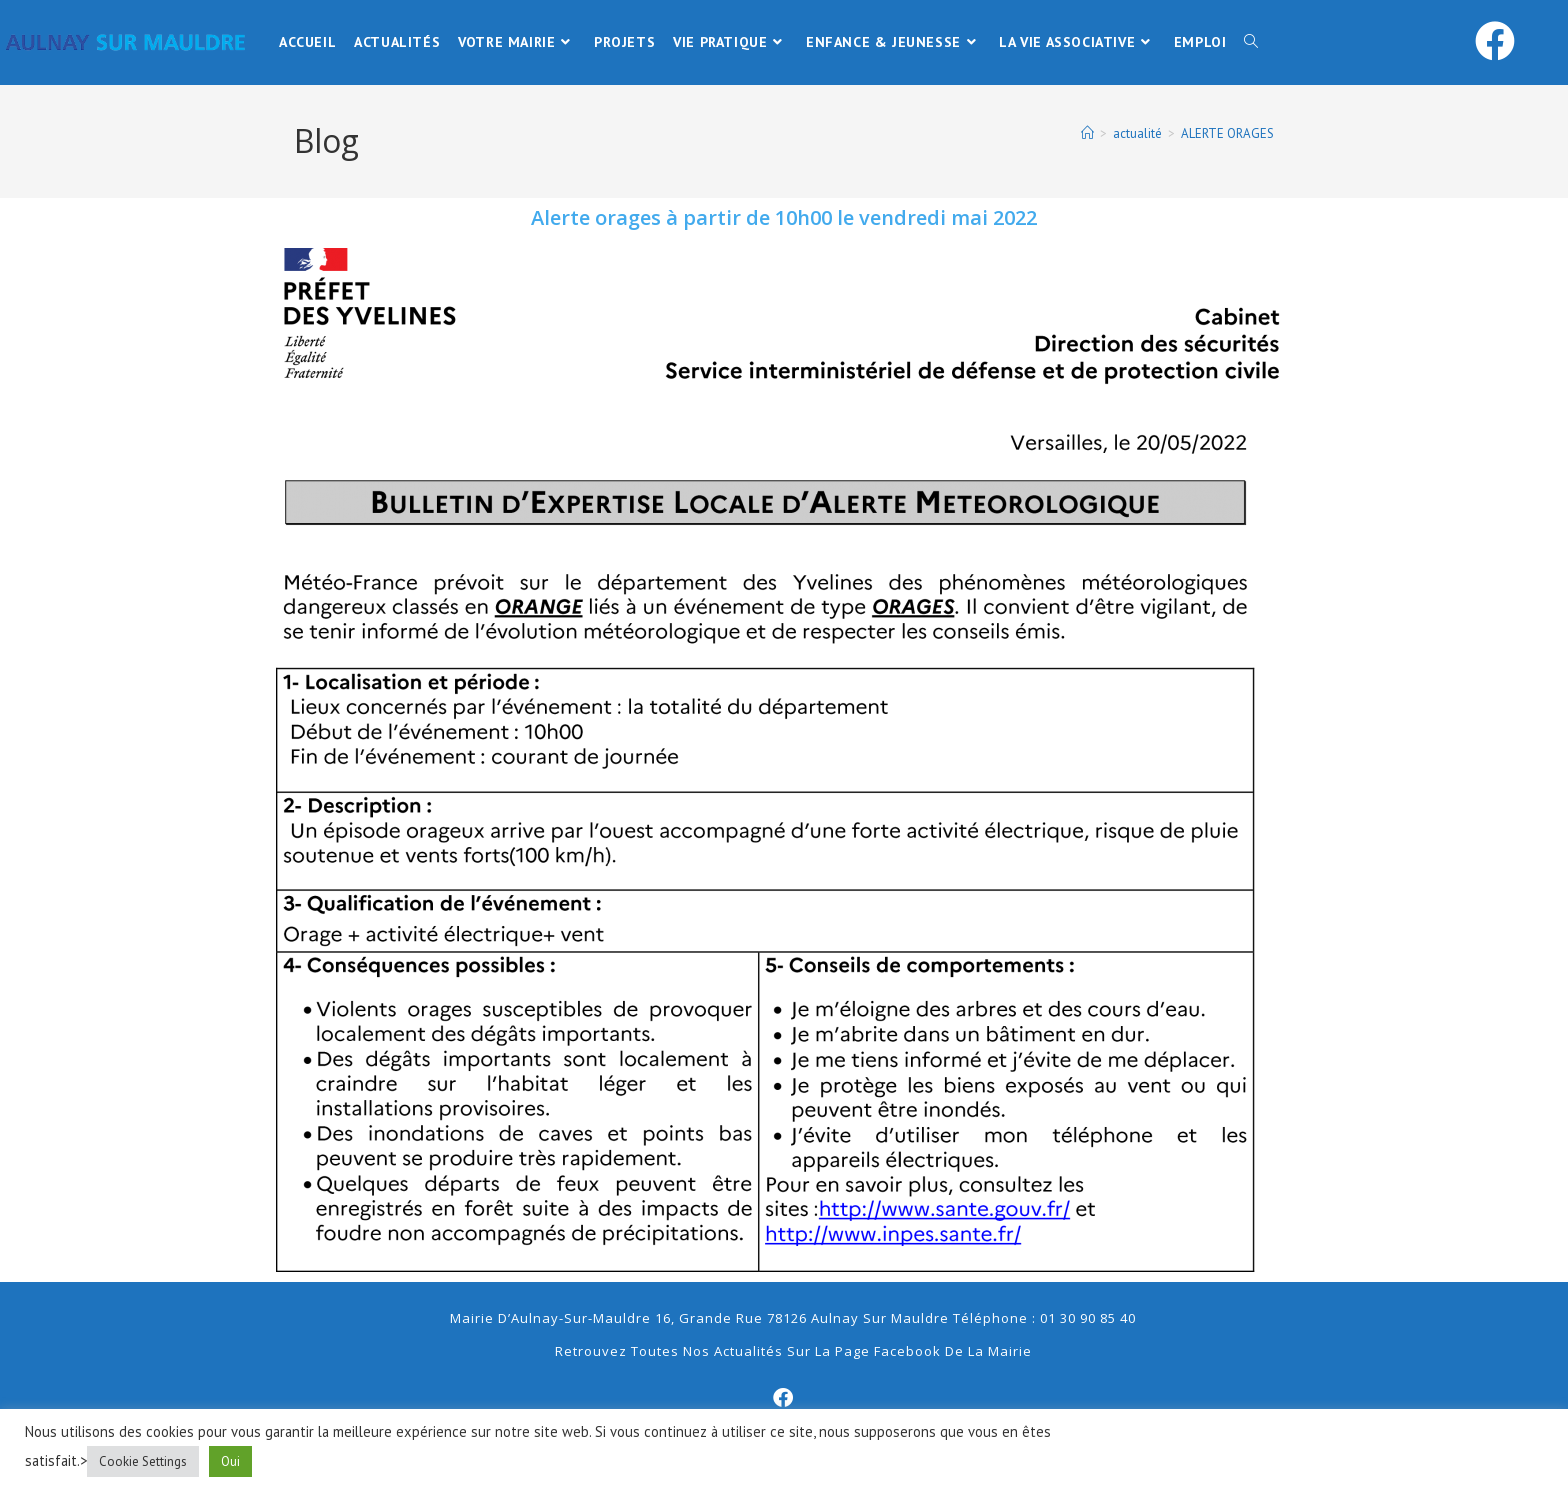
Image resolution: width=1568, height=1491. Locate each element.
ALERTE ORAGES (1227, 133)
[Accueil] (1087, 133)
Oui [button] (230, 1461)
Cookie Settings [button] (143, 1461)
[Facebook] (784, 1398)
